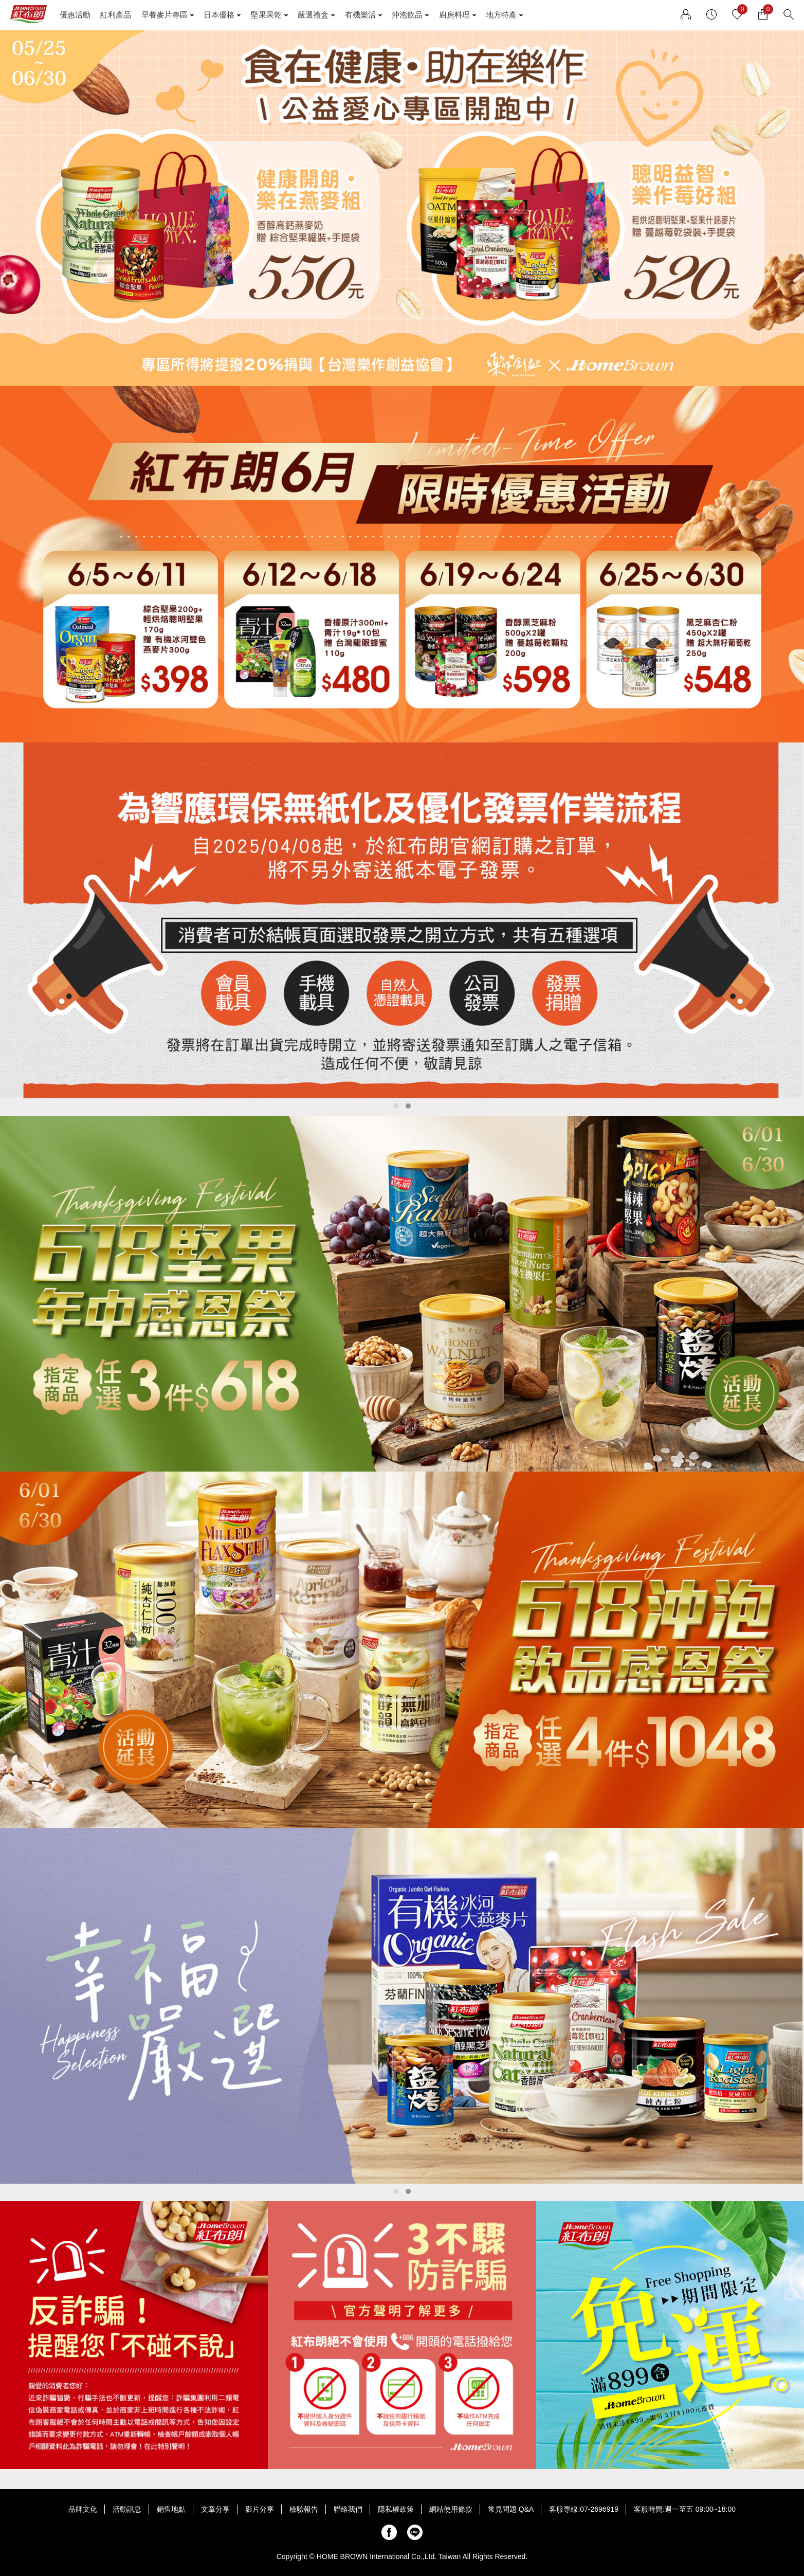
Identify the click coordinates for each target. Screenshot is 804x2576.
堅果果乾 (266, 14)
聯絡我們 (348, 2509)
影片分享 (259, 2509)
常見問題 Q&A (511, 2509)
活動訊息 (127, 2509)
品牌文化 (82, 2509)
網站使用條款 (450, 2509)
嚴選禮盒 (313, 14)
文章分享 (215, 2509)
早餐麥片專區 (164, 14)
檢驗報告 (303, 2509)
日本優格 (219, 14)
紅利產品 (115, 14)
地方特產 (501, 14)
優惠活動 (75, 14)
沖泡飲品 (407, 14)
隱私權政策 (396, 2509)
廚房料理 (454, 14)
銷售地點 (171, 2509)
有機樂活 (360, 14)
